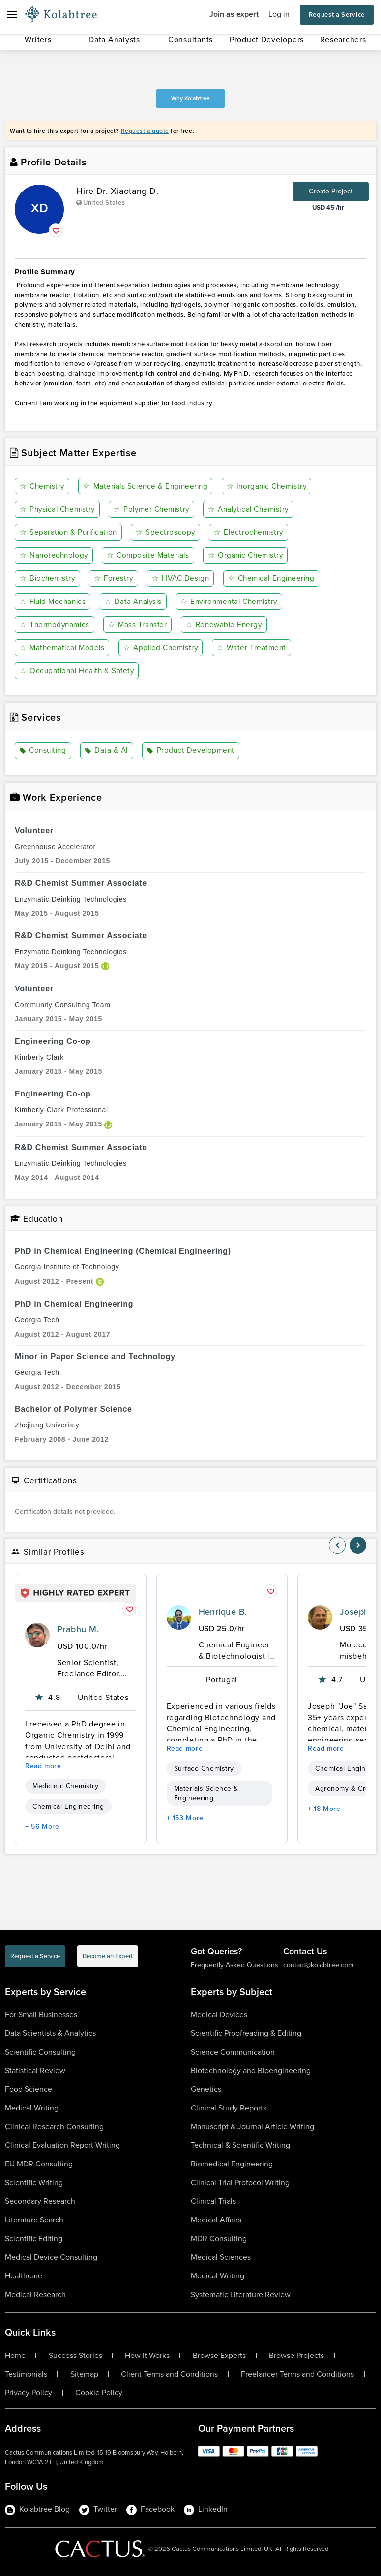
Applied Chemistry (164, 648)
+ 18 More (324, 1809)
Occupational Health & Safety (79, 671)
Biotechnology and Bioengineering (251, 2071)
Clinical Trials (213, 2201)
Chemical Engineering (274, 578)
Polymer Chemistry (156, 509)
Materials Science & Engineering (148, 486)
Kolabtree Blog (37, 2510)
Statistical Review (35, 2071)
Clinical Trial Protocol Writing (240, 2183)
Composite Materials (150, 555)
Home (15, 2356)
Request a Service (337, 14)
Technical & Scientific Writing (240, 2145)
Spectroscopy (168, 532)
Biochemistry (49, 578)
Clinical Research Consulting (54, 2127)
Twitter (98, 2510)
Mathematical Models (64, 648)
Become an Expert (108, 1956)
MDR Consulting (219, 2239)
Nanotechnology (55, 555)
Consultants (190, 39)
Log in (279, 14)
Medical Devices (219, 2015)
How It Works (147, 2356)
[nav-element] (337, 1545)
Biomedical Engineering (232, 2164)
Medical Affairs (216, 2220)
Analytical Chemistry (256, 509)
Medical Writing (32, 2108)
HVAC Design (181, 578)
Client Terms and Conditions (169, 2375)
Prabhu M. (78, 1629)
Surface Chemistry (204, 1769)
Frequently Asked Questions (234, 1965)
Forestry (115, 578)
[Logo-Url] (61, 14)
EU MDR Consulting (39, 2164)
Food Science (28, 2089)
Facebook (150, 2510)
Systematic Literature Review (241, 2295)
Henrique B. (223, 1612)
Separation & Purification (70, 532)
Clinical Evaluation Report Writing (62, 2145)
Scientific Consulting (40, 2052)
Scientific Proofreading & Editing (246, 2033)
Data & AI (108, 751)
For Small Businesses (41, 2015)
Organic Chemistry (249, 555)
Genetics (206, 2089)
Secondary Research (40, 2201)
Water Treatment (256, 648)
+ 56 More (42, 1827)
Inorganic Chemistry (272, 486)
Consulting (44, 751)
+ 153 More (185, 1818)
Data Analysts (114, 39)
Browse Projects (296, 2356)
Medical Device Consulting (51, 2257)
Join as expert (234, 14)
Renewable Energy (226, 624)
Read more (43, 1766)
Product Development (191, 751)
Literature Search (34, 2220)
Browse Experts (219, 2356)
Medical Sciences (221, 2257)
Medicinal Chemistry (65, 1786)
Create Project (330, 191)
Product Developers (267, 39)
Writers (38, 39)
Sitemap (84, 2375)
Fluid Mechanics (54, 601)
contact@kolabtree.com (318, 1965)
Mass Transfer (140, 624)
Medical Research (35, 2295)
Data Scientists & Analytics (50, 2033)
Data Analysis (136, 601)
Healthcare (23, 2276)
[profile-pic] (37, 1635)
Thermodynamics (56, 624)
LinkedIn (206, 2510)
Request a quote (145, 130)
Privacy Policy (28, 2393)
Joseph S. (360, 1612)
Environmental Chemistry (234, 601)
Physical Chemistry (59, 509)
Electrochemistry (251, 532)
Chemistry (43, 486)
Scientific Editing (33, 2239)
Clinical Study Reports (228, 2108)
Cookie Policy (98, 2393)
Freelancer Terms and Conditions (297, 2375)
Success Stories (75, 2356)
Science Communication (233, 2052)
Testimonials (26, 2375)
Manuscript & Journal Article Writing (252, 2127)
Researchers (343, 39)
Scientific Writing (34, 2183)
